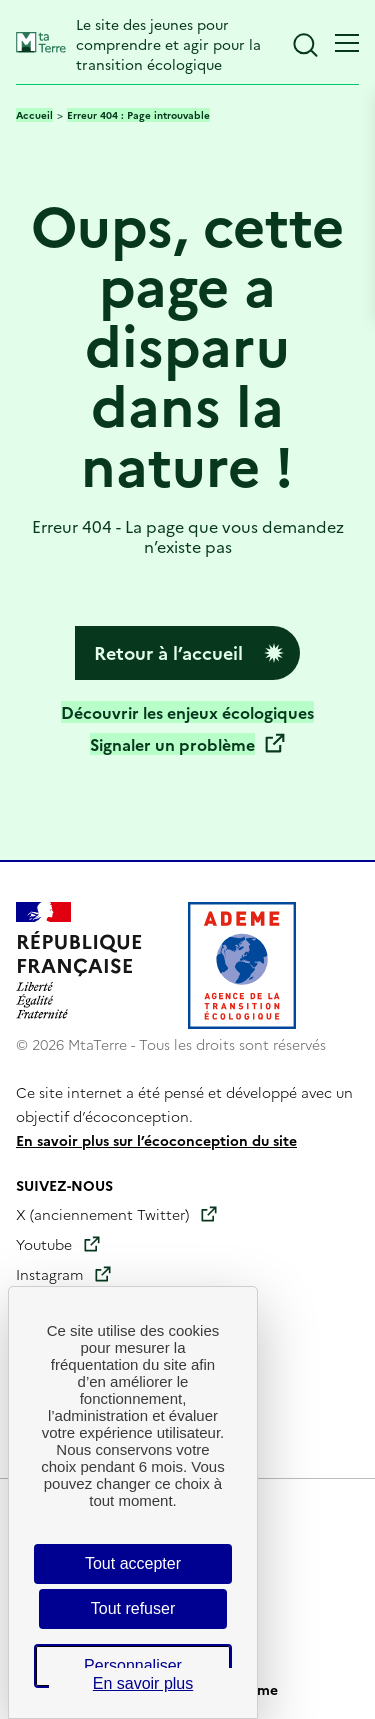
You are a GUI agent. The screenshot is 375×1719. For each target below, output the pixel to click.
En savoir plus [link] (143, 1683)
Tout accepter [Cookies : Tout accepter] (133, 1563)
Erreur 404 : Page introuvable (138, 115)
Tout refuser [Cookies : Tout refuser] (133, 1608)
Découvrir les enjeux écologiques (187, 712)
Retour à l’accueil (168, 652)
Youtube (44, 1244)
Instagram (49, 1274)
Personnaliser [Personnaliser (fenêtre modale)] (133, 1665)
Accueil (34, 115)
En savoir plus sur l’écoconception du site (156, 1140)
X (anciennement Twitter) (102, 1214)
